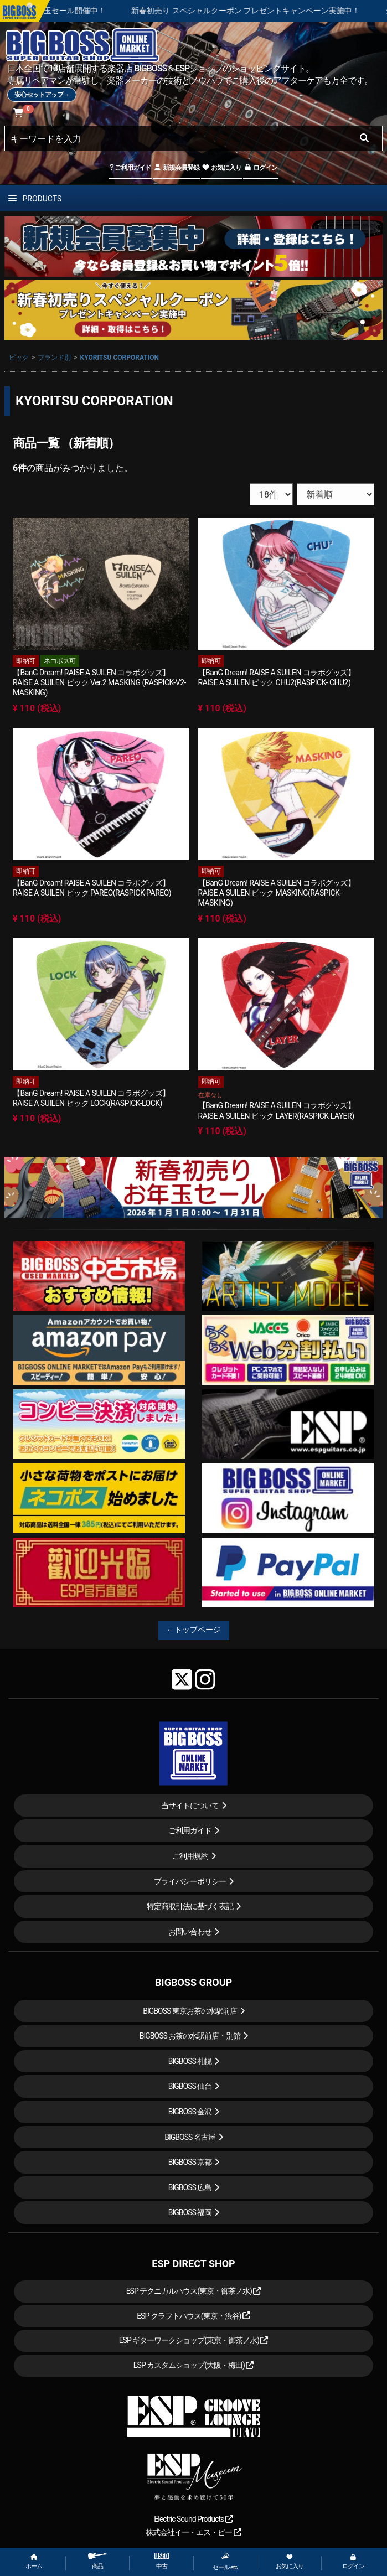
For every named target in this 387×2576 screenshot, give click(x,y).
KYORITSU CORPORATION (119, 357)
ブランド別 (54, 357)
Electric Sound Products (193, 2519)
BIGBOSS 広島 (190, 2187)
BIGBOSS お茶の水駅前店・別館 (190, 2035)
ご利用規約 (190, 1855)
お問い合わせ (189, 1931)
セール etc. (225, 2561)
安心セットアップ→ (41, 95)
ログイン (260, 168)
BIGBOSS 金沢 (190, 2111)
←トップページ (194, 1629)
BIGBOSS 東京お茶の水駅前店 (190, 2010)
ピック (19, 357)
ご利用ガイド (130, 168)
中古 (161, 2561)
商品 (97, 2561)
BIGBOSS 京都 (190, 2162)
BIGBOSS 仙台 (190, 2086)
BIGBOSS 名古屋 (189, 2137)
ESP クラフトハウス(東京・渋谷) (193, 2315)
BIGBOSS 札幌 (190, 2061)
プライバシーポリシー (190, 1881)
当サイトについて (190, 1805)
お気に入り (221, 168)
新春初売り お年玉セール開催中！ (75, 10)
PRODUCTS (34, 198)
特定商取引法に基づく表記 (190, 1906)
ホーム (33, 2562)
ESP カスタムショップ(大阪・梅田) (193, 2365)
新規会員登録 (176, 168)
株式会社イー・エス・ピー (193, 2532)
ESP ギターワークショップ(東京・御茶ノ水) (194, 2340)
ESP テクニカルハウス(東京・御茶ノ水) (193, 2291)
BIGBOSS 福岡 (190, 2212)
